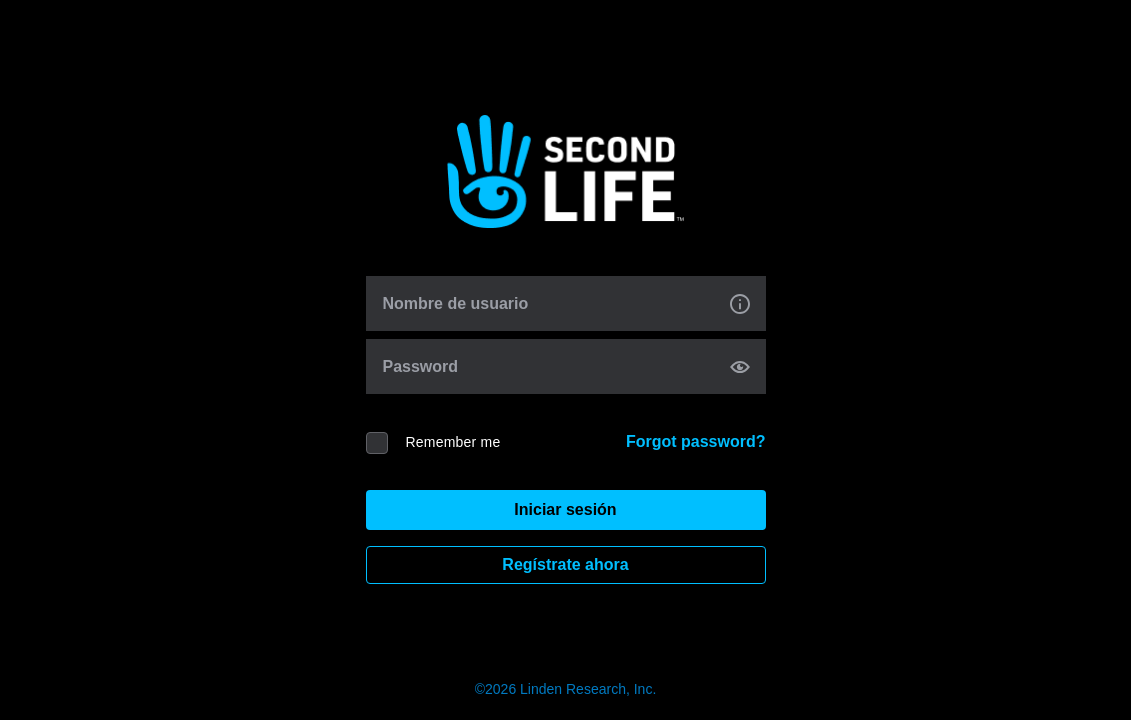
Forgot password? (696, 441)
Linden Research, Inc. (588, 689)
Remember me (453, 442)
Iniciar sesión (565, 509)
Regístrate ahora (565, 564)
